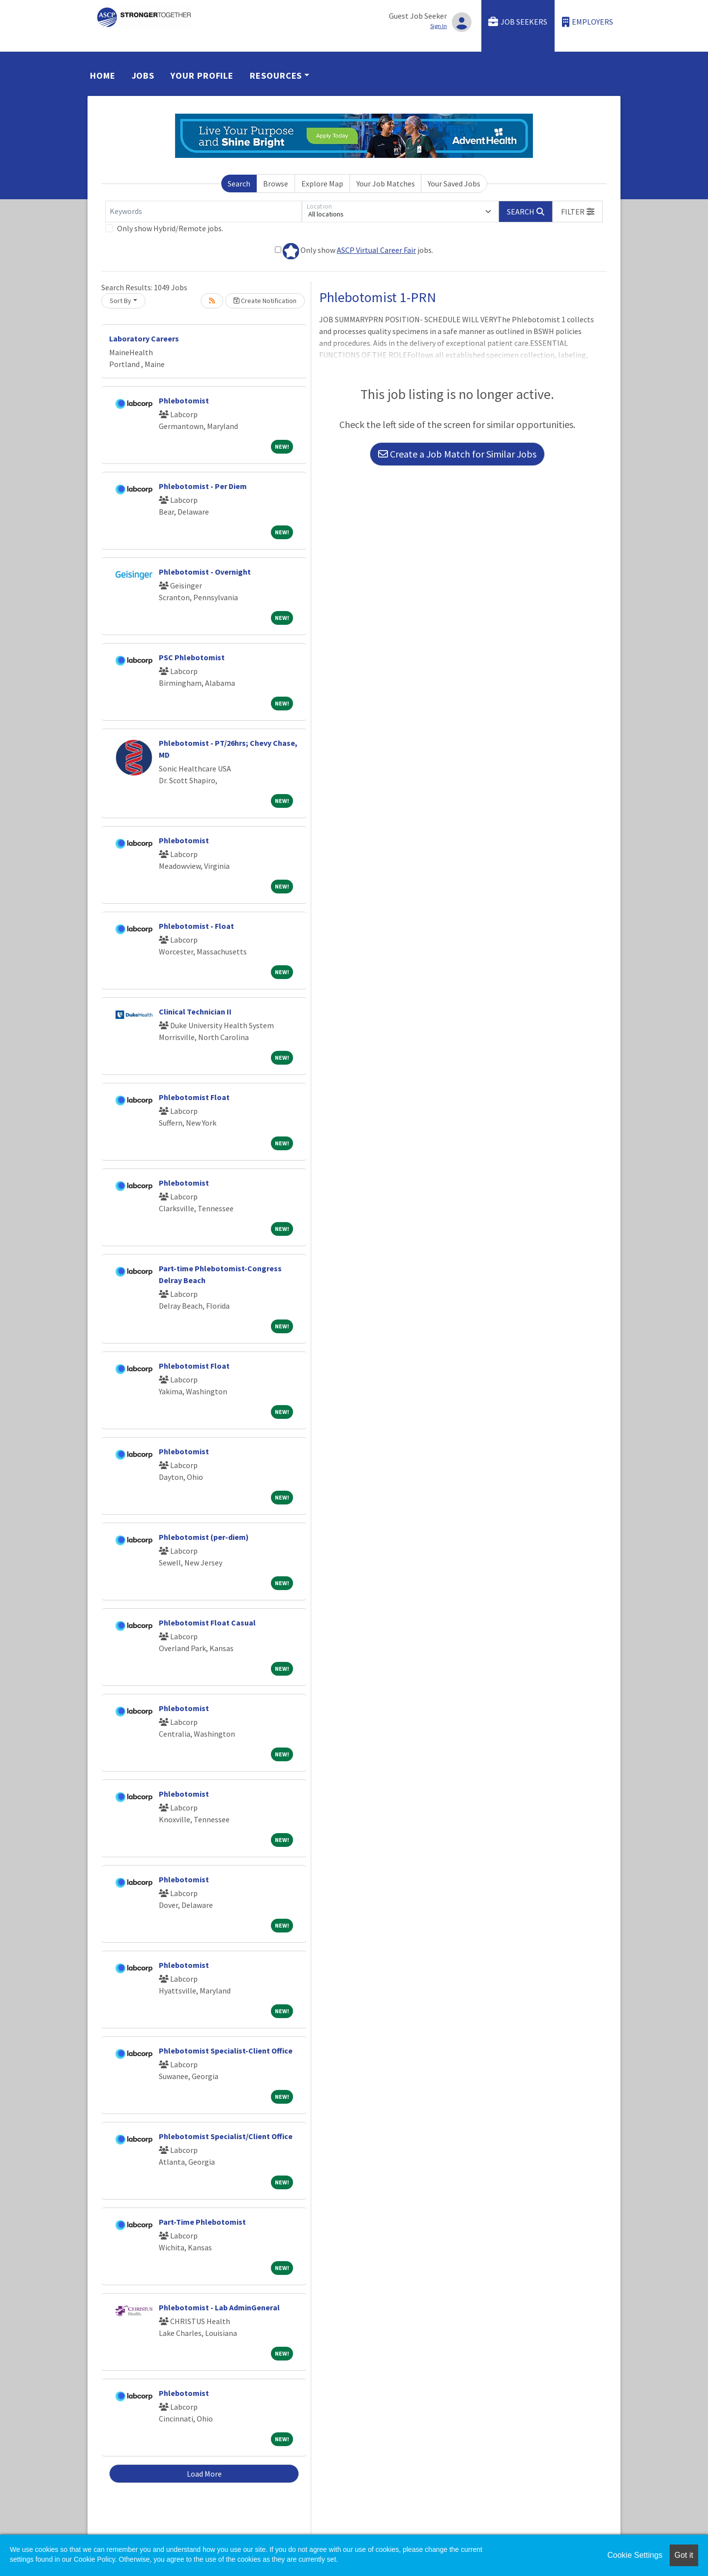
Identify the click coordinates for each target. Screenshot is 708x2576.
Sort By (120, 300)
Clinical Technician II (195, 1011)
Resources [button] (276, 75)
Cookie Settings (634, 2555)
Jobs (143, 75)
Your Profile (202, 75)
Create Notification (265, 300)
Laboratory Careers (144, 338)
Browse (275, 183)
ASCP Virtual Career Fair (376, 250)
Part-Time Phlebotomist (202, 2222)
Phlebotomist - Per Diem (203, 486)
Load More (204, 2474)
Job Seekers (517, 22)
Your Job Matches (385, 183)
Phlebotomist (184, 400)
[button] (578, 211)
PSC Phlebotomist (192, 657)
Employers (587, 22)
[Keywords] (203, 211)
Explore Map (322, 183)
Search (239, 183)
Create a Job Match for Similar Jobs (457, 454)
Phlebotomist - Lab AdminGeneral (219, 2307)
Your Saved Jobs (454, 183)
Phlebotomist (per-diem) (204, 1537)
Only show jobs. (354, 251)
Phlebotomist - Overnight (205, 572)
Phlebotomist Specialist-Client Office (226, 2050)
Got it (684, 2555)
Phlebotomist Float (194, 1097)
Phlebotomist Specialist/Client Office (226, 2136)
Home (103, 75)
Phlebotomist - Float (196, 926)
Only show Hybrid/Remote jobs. (170, 228)
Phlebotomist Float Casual (207, 1622)
